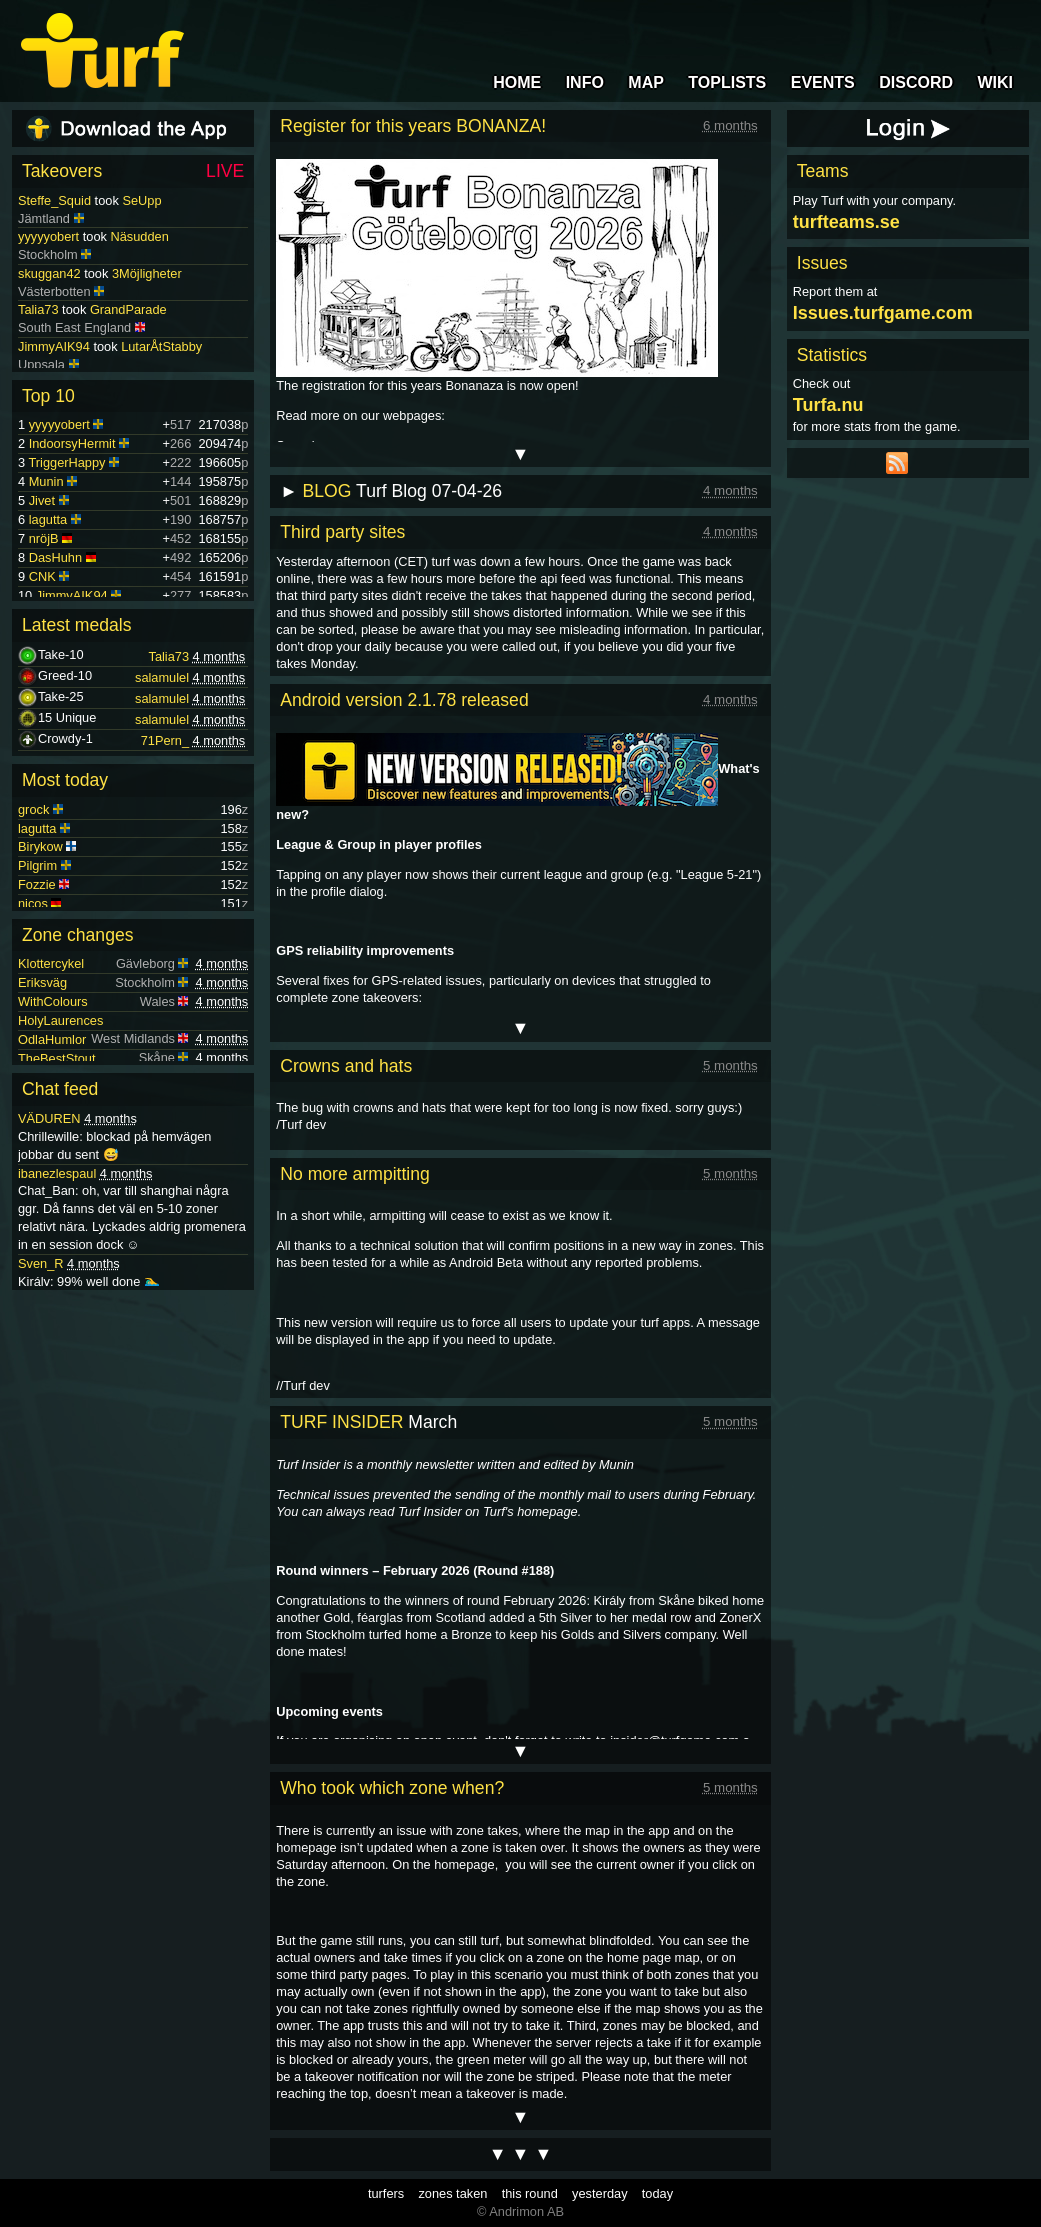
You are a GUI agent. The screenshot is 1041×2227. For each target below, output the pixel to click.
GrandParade (128, 290)
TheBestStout (57, 1058)
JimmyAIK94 (54, 327)
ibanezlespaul (57, 1173)
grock (33, 809)
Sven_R (41, 1263)
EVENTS (823, 82)
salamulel (162, 677)
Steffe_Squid (54, 200)
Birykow (40, 846)
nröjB (44, 538)
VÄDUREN (49, 1118)
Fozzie (37, 884)
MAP (646, 82)
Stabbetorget (135, 364)
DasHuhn (55, 557)
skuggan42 (49, 253)
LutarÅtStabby (161, 327)
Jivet (42, 500)
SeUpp (141, 200)
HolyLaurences (60, 1020)
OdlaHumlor (52, 1039)
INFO (585, 82)
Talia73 (38, 290)
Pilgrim (37, 865)
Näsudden (139, 216)
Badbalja (43, 364)
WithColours (53, 1001)
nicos (33, 903)
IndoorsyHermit (72, 443)
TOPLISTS (727, 82)
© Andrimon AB (520, 2211)
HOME (517, 82)
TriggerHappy (66, 462)
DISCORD (916, 82)
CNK (42, 576)
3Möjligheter (147, 253)
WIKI (995, 82)
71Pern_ (165, 740)
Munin (46, 481)
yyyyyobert (48, 216)
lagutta (48, 519)
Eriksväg (42, 982)
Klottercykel (51, 963)
